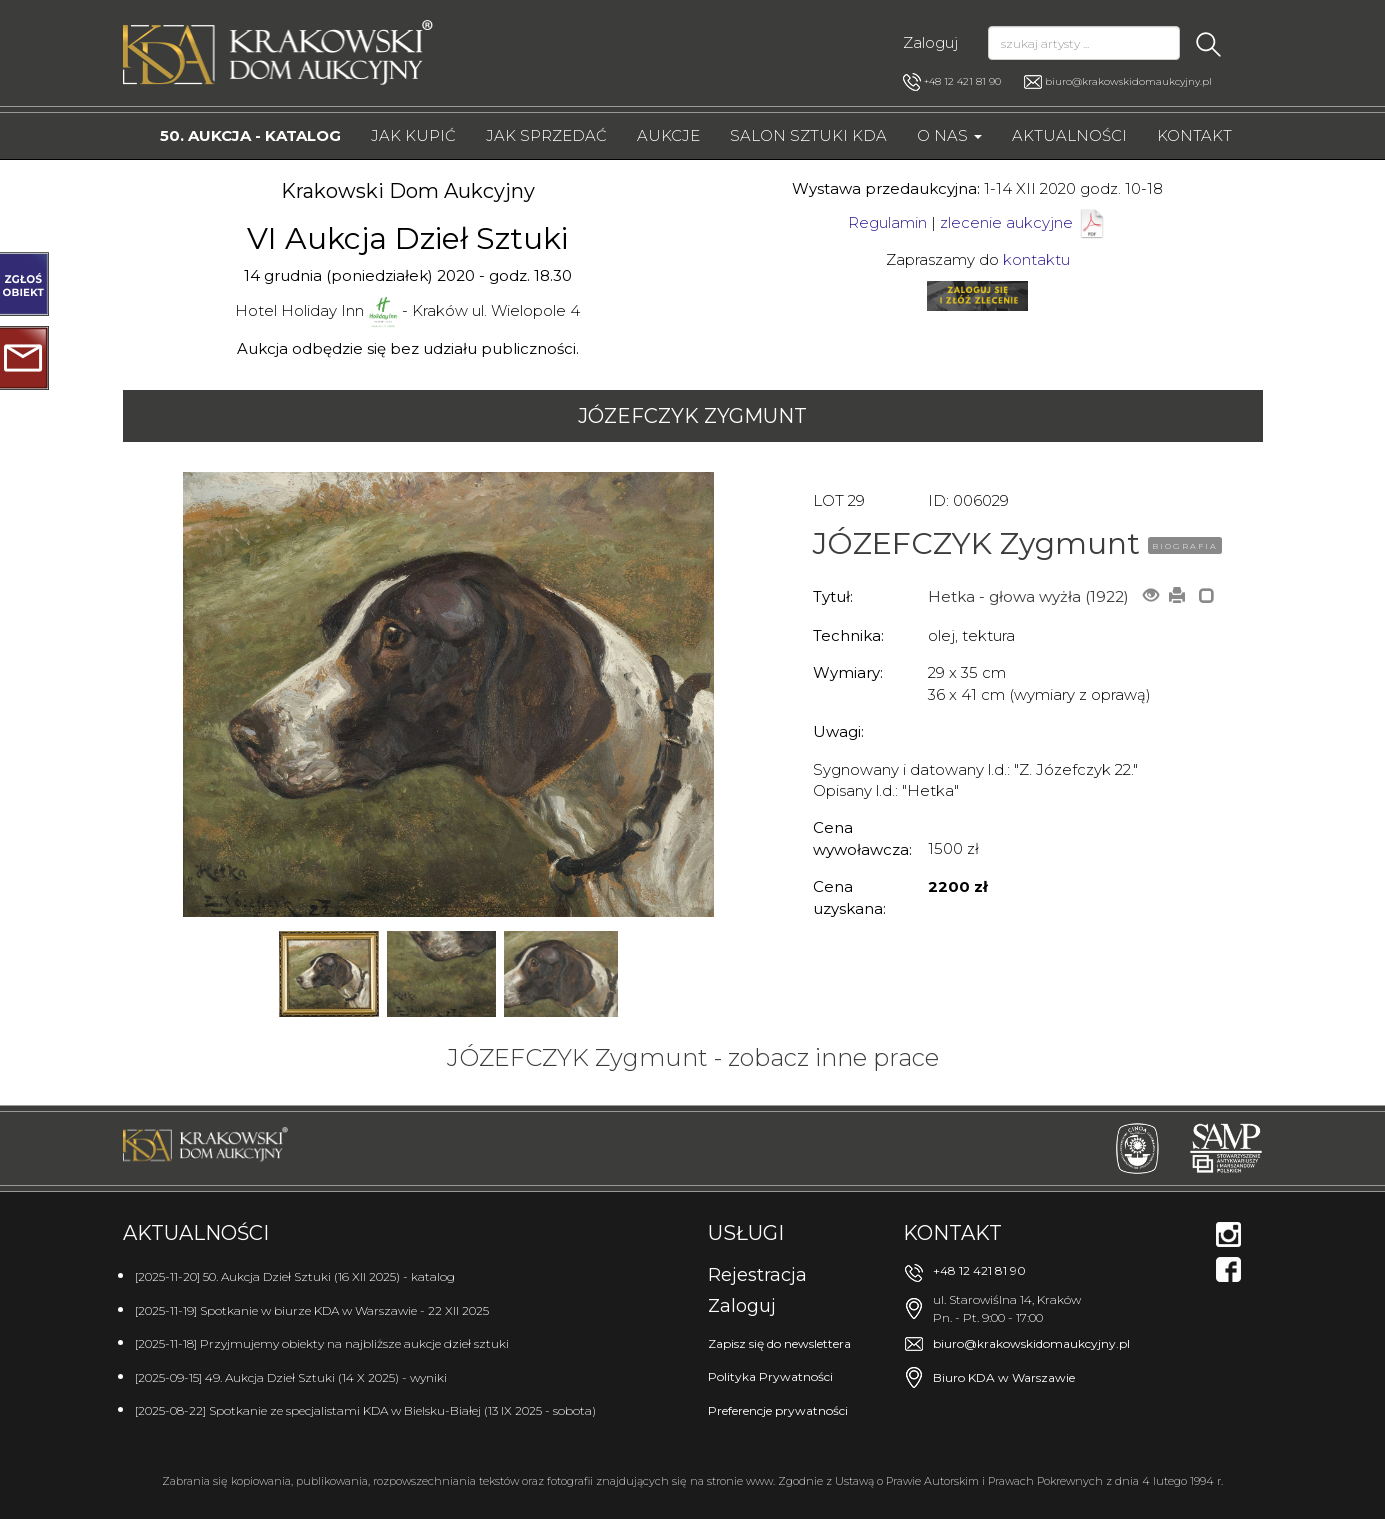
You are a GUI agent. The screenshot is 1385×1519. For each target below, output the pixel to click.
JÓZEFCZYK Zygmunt (692, 416)
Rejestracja (757, 1275)
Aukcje (668, 135)
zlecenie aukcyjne (1006, 222)
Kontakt (1194, 135)
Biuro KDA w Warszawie (1004, 1377)
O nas (949, 135)
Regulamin (887, 222)
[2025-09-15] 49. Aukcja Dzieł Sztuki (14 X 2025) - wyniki (291, 1377)
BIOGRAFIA (1185, 546)
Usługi (746, 1233)
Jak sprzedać (546, 135)
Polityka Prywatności (770, 1376)
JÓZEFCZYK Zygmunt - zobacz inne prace (693, 1057)
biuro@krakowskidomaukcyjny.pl (1128, 81)
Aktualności (1069, 135)
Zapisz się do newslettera (779, 1343)
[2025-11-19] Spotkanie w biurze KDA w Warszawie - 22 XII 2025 (312, 1310)
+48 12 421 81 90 (952, 82)
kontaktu (1036, 259)
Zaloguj (930, 42)
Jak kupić (413, 135)
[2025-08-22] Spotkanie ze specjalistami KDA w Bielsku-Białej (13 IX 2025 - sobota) (365, 1410)
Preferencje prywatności (778, 1410)
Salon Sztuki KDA (808, 135)
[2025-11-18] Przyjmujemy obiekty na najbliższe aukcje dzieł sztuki (322, 1343)
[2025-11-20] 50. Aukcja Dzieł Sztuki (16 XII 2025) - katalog (295, 1276)
